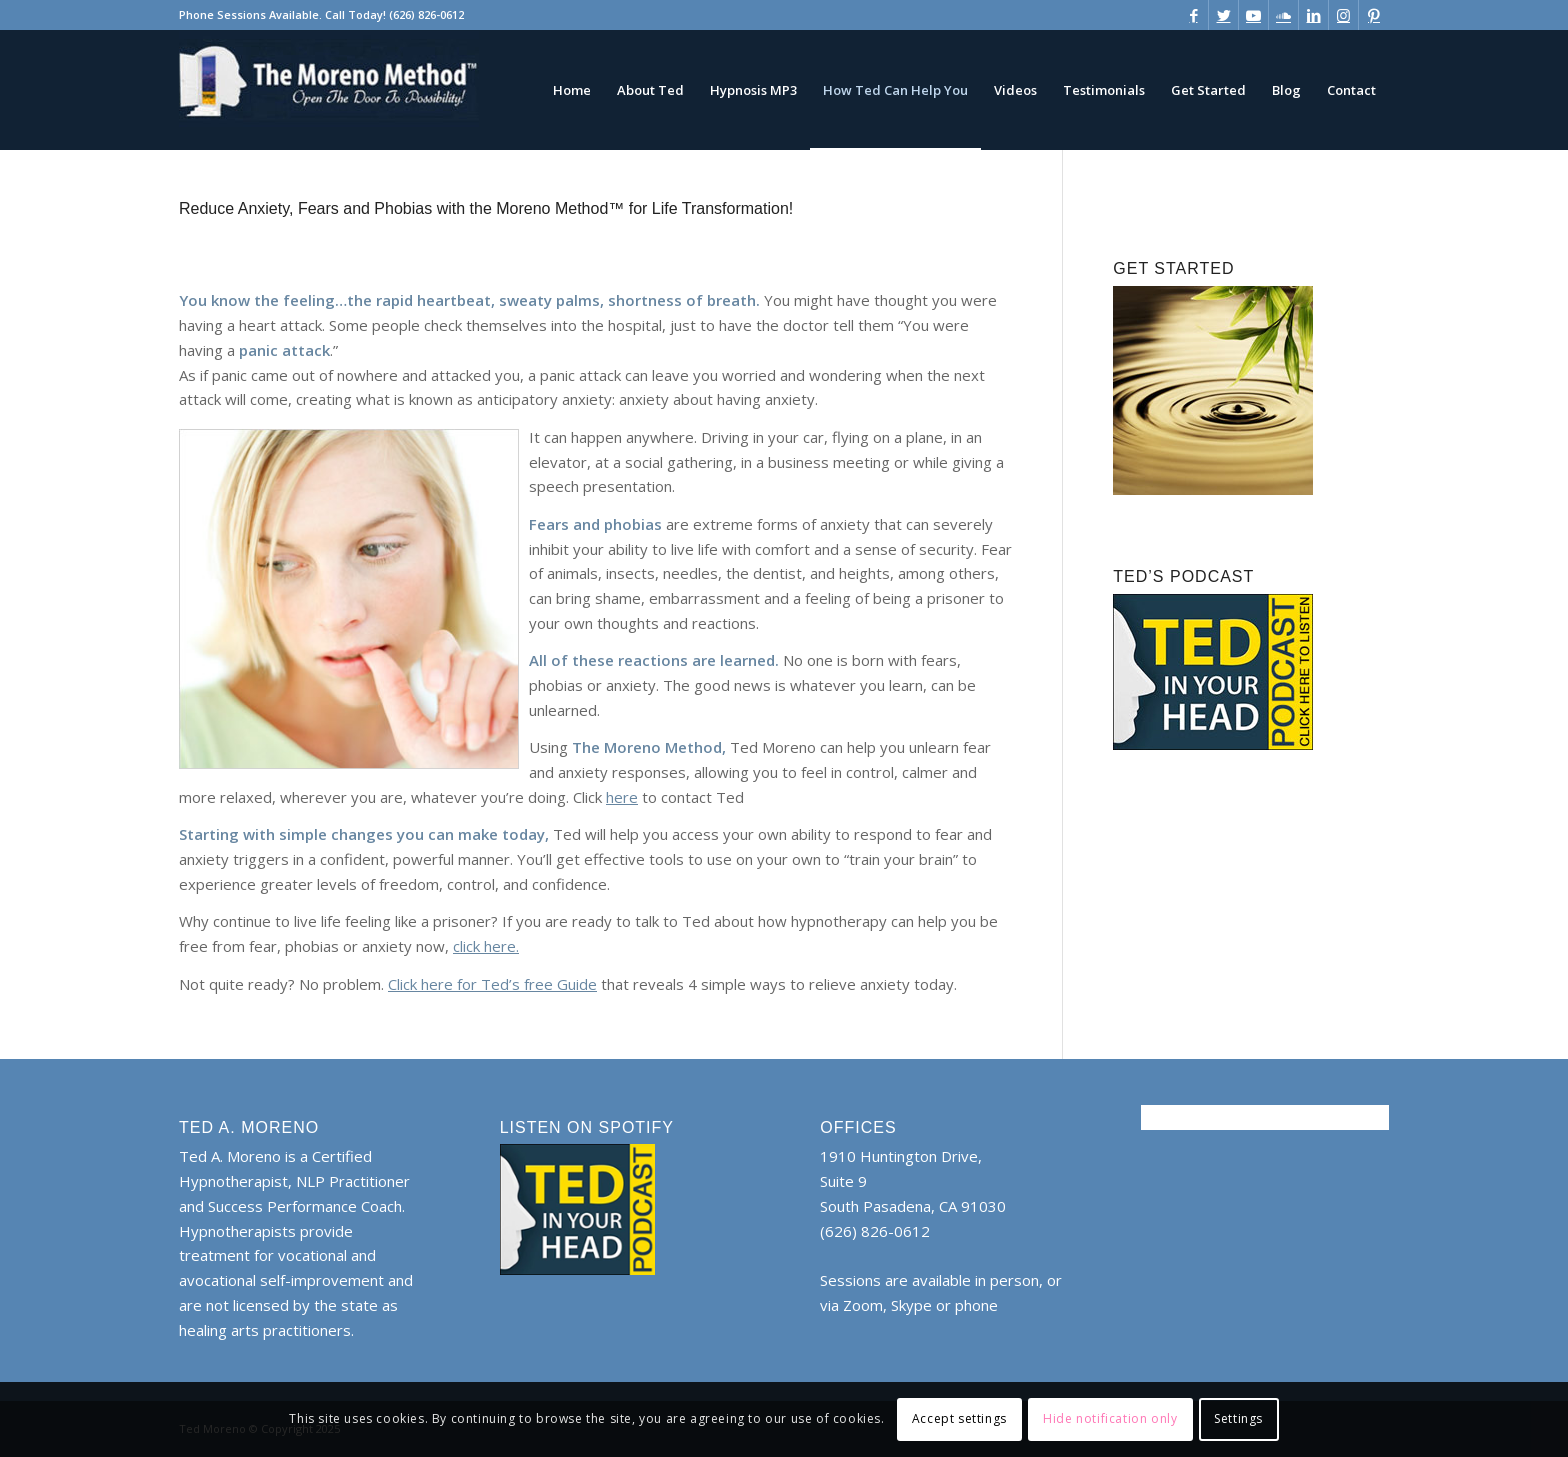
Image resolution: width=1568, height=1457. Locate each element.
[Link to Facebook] (1193, 15)
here (622, 797)
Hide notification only (1110, 1418)
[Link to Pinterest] (1374, 15)
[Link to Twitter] (1223, 15)
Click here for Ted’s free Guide (492, 984)
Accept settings (959, 1418)
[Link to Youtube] (1253, 15)
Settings (1238, 1418)
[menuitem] (572, 90)
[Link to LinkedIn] (1313, 15)
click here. (486, 946)
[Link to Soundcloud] (1283, 15)
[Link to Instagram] (1343, 15)
